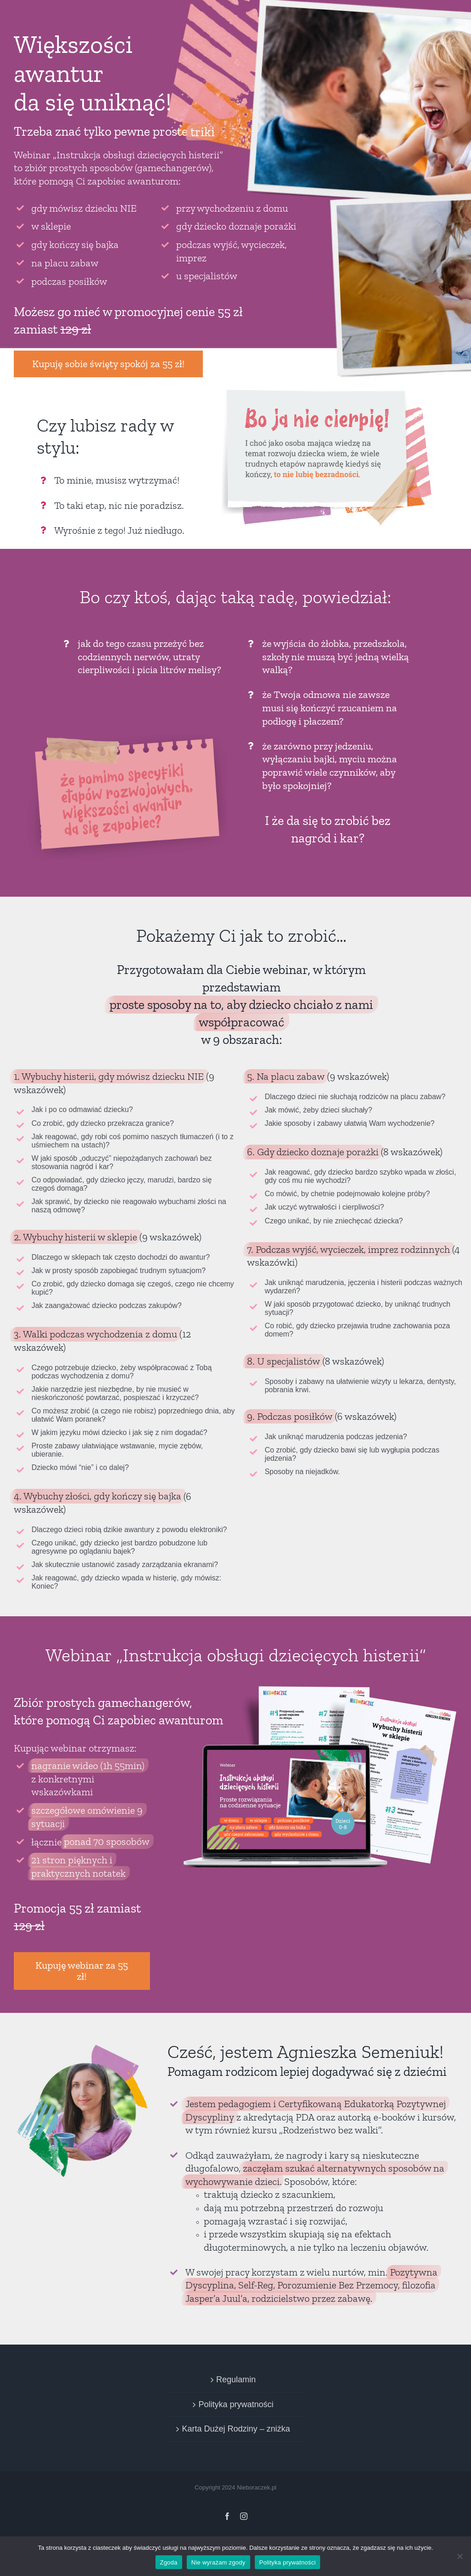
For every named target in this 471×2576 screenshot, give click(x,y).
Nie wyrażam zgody (218, 2562)
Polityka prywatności (235, 2404)
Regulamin (236, 2379)
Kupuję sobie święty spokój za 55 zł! (108, 363)
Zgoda (169, 2562)
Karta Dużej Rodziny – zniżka (236, 2428)
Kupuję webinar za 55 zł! (81, 1970)
